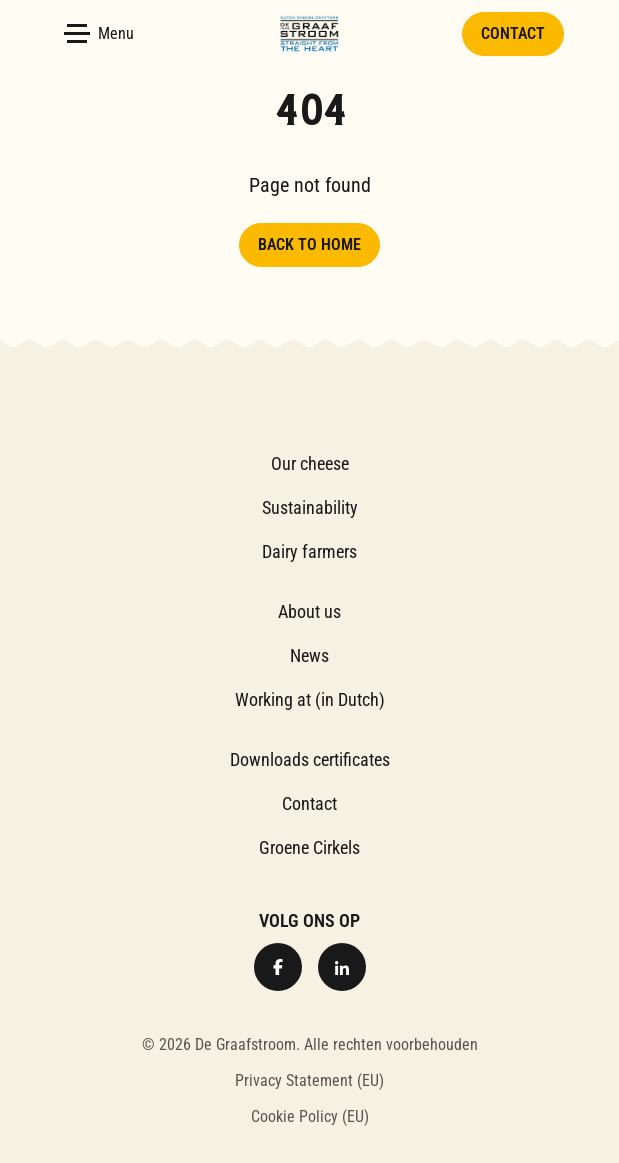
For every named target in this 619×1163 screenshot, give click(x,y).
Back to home (309, 244)
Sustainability (310, 507)
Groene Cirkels (309, 847)
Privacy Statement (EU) (309, 1080)
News (309, 655)
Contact (513, 33)
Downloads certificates (310, 759)
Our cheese (310, 463)
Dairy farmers (309, 551)
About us (309, 611)
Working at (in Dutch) (310, 699)
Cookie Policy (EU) (310, 1116)
